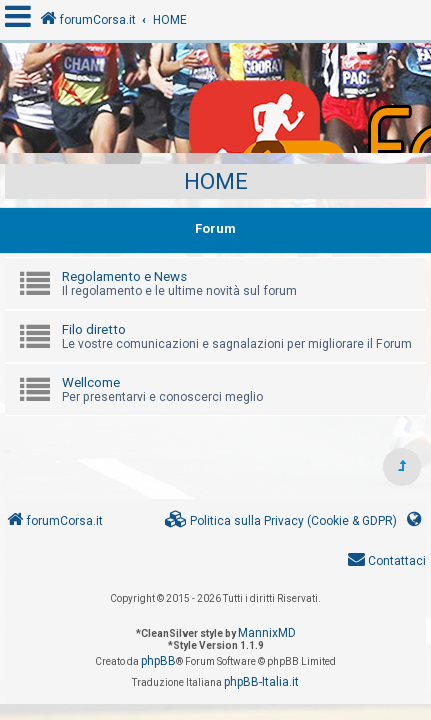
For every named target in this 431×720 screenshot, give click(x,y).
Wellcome (91, 382)
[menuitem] (281, 521)
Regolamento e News (124, 276)
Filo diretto (94, 329)
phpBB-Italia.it (261, 682)
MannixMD (267, 633)
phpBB (158, 661)
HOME (216, 181)
